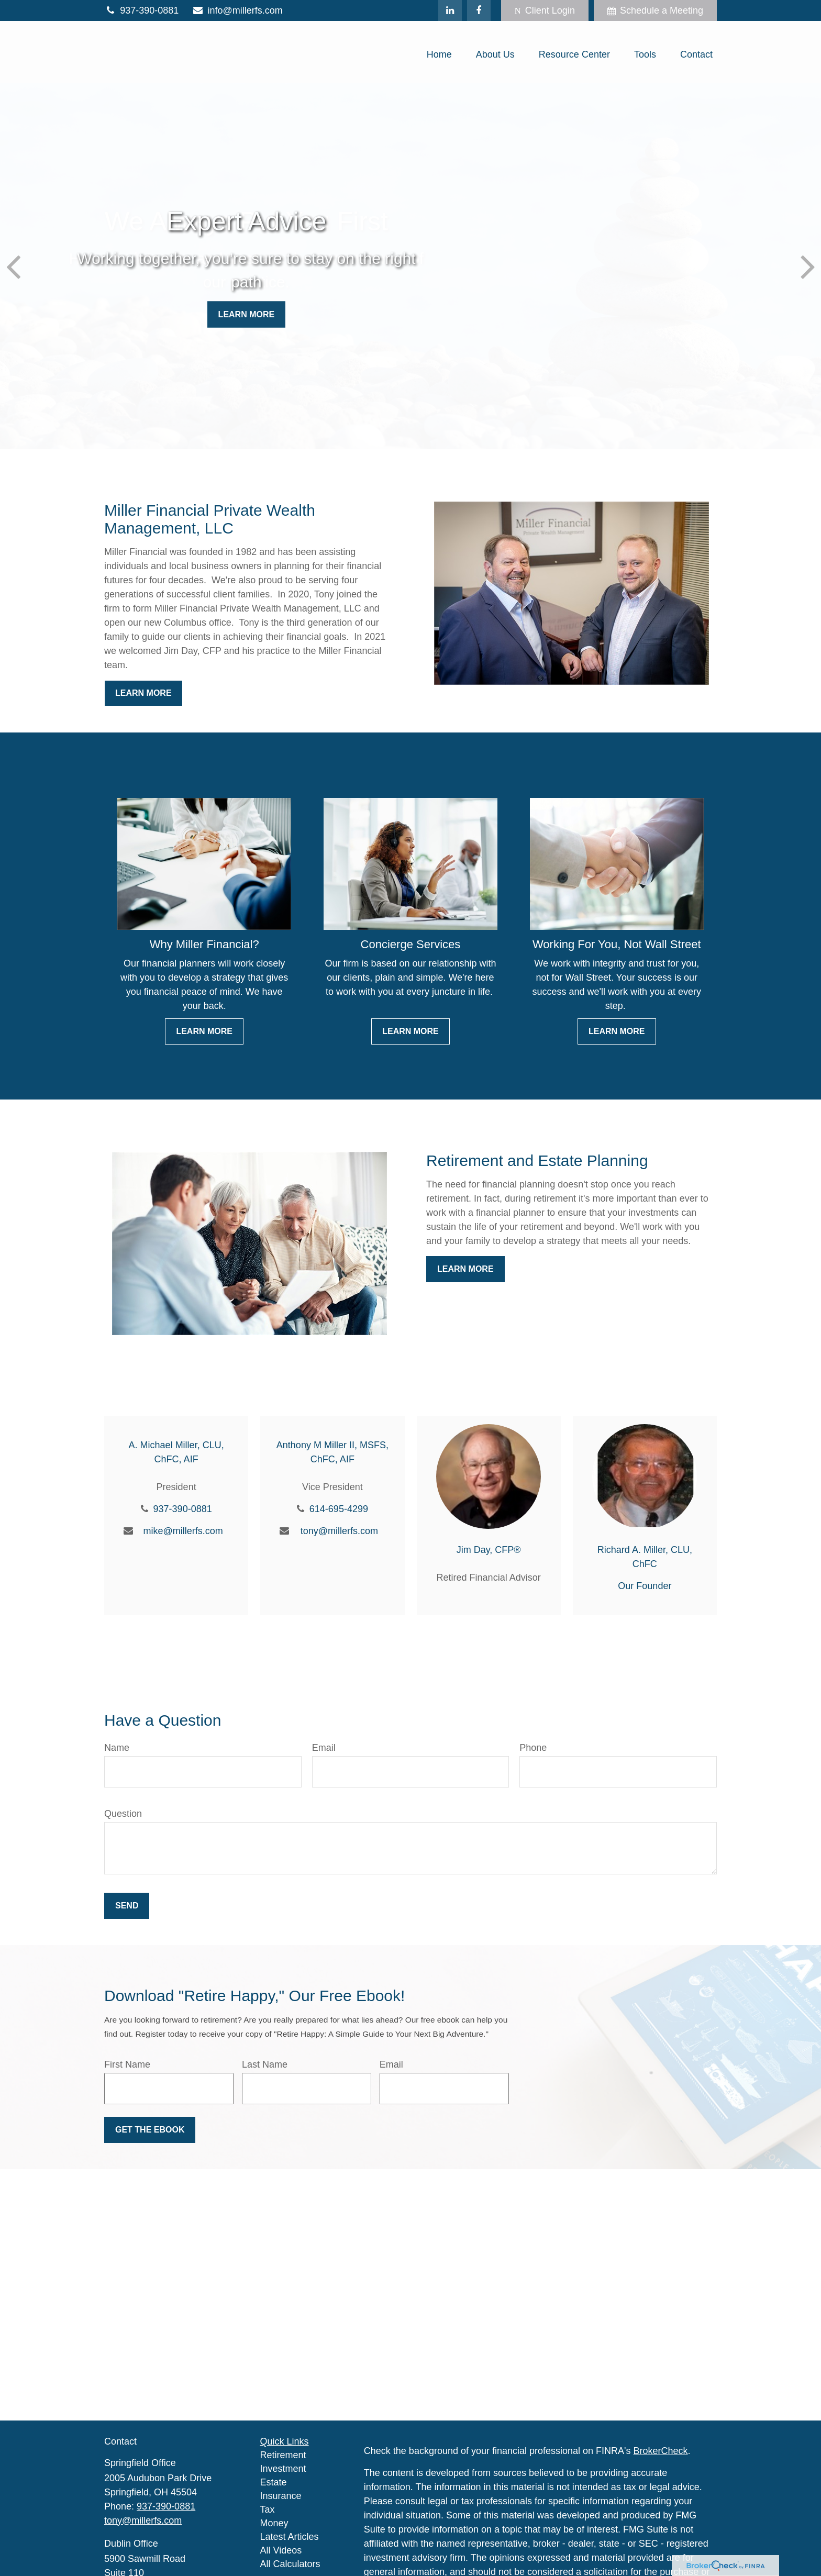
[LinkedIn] (450, 10)
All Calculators (290, 2564)
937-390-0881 (141, 10)
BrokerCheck (661, 2451)
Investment (283, 2468)
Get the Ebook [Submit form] (149, 2129)
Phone (533, 1747)
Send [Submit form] (126, 1905)
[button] (439, 54)
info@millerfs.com (237, 10)
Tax (267, 2509)
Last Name (264, 2064)
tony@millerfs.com (339, 1531)
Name (116, 1747)
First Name (127, 2064)
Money (274, 2523)
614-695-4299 (338, 1509)
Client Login (545, 10)
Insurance (281, 2496)
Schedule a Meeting (655, 10)
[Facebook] (479, 10)
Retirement (283, 2455)
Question (123, 1813)
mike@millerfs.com (183, 1531)
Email (324, 1747)
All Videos (281, 2550)
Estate (273, 2482)
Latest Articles (289, 2536)
